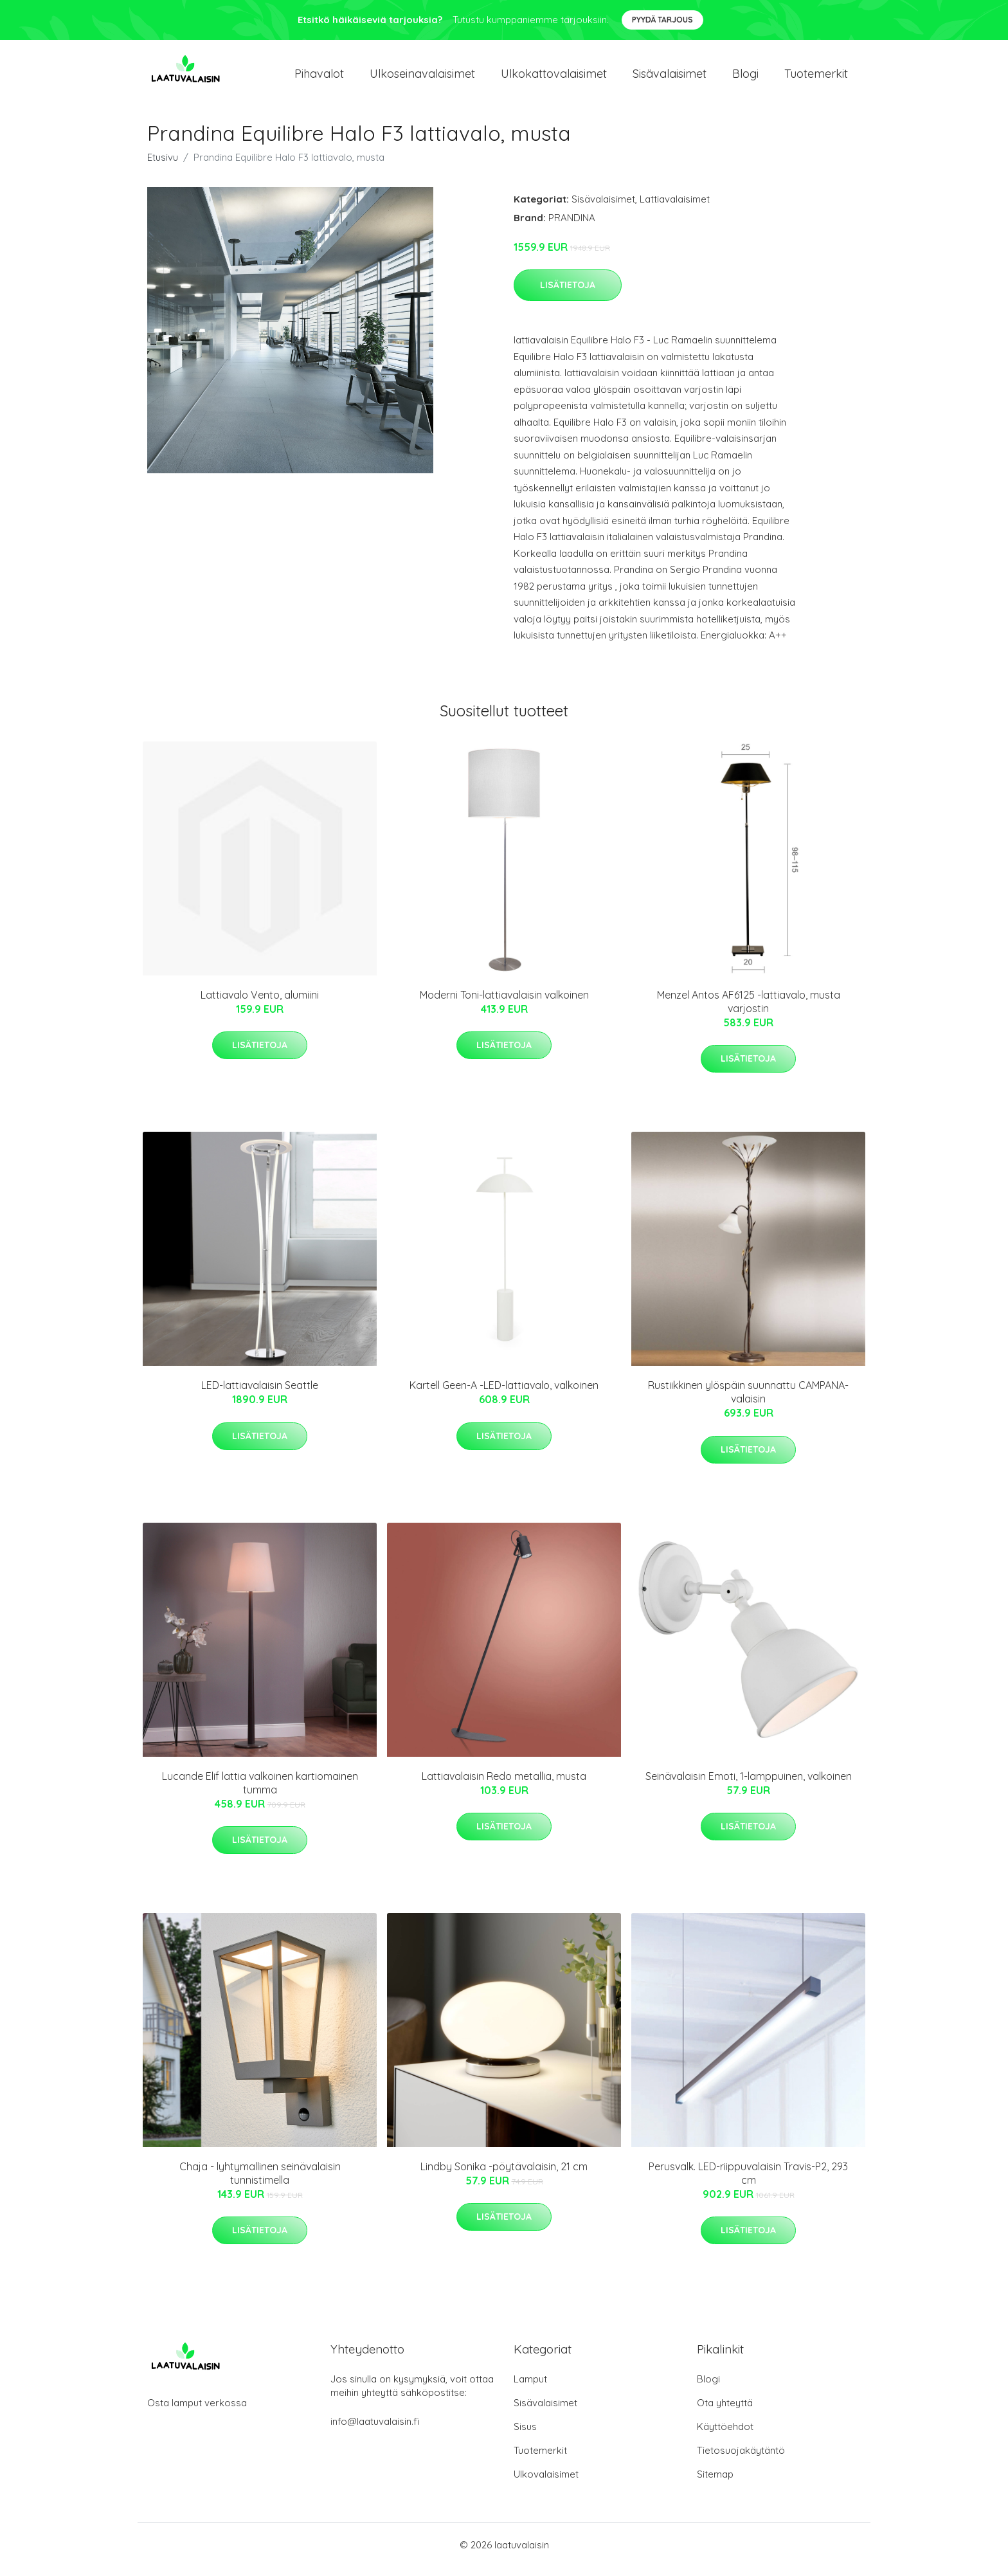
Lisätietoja (567, 294)
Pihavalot (319, 78)
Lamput (530, 2388)
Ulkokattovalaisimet (554, 78)
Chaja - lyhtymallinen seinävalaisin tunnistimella (260, 2182)
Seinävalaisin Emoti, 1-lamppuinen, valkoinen (748, 1785)
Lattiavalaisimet (675, 208)
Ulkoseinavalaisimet (422, 78)
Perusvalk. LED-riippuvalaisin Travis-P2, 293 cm (748, 2182)
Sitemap (715, 2483)
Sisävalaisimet (669, 78)
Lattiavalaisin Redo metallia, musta (504, 1785)
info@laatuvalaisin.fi (374, 2430)
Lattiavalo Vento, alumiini (260, 1003)
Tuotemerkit (816, 78)
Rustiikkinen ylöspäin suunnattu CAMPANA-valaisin (748, 1401)
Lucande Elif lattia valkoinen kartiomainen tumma (260, 1792)
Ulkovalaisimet (546, 2483)
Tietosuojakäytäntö (741, 2459)
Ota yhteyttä (725, 2412)
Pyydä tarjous (662, 19)
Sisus (525, 2435)
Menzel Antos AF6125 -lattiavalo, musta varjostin (748, 1010)
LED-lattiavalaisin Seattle (259, 1394)
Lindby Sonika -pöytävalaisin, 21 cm (504, 2175)
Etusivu (162, 166)
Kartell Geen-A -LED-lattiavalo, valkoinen (504, 1394)
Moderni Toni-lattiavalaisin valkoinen (504, 1003)
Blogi (745, 78)
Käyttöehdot (725, 2435)
